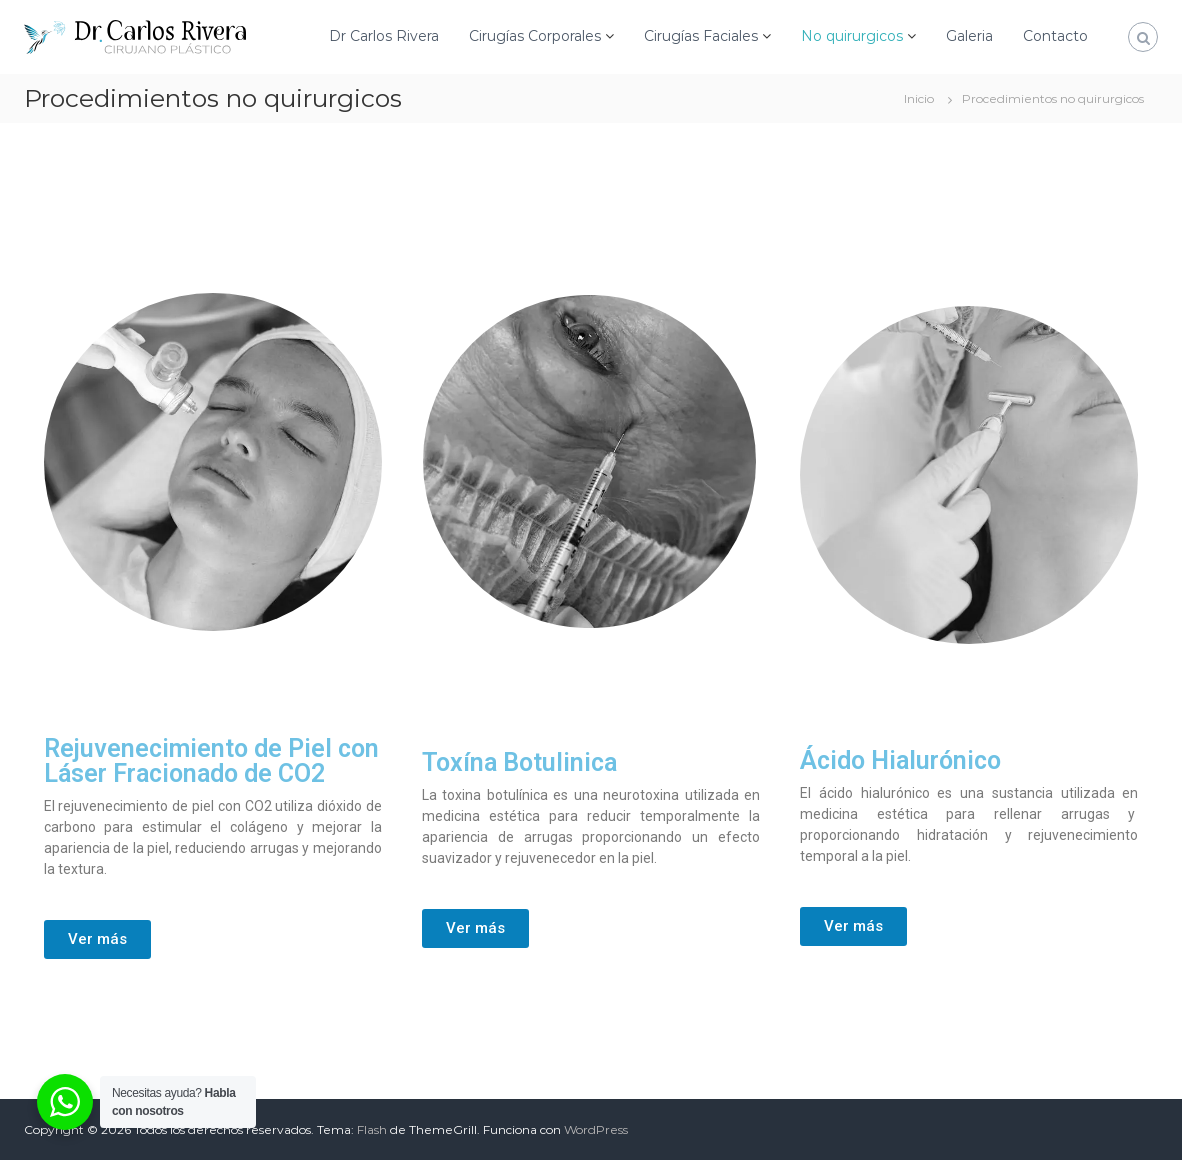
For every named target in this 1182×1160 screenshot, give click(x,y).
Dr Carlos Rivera (384, 36)
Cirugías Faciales (701, 36)
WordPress (596, 1129)
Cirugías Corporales (535, 36)
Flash (372, 1129)
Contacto (1055, 36)
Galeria (969, 36)
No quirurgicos (852, 36)
